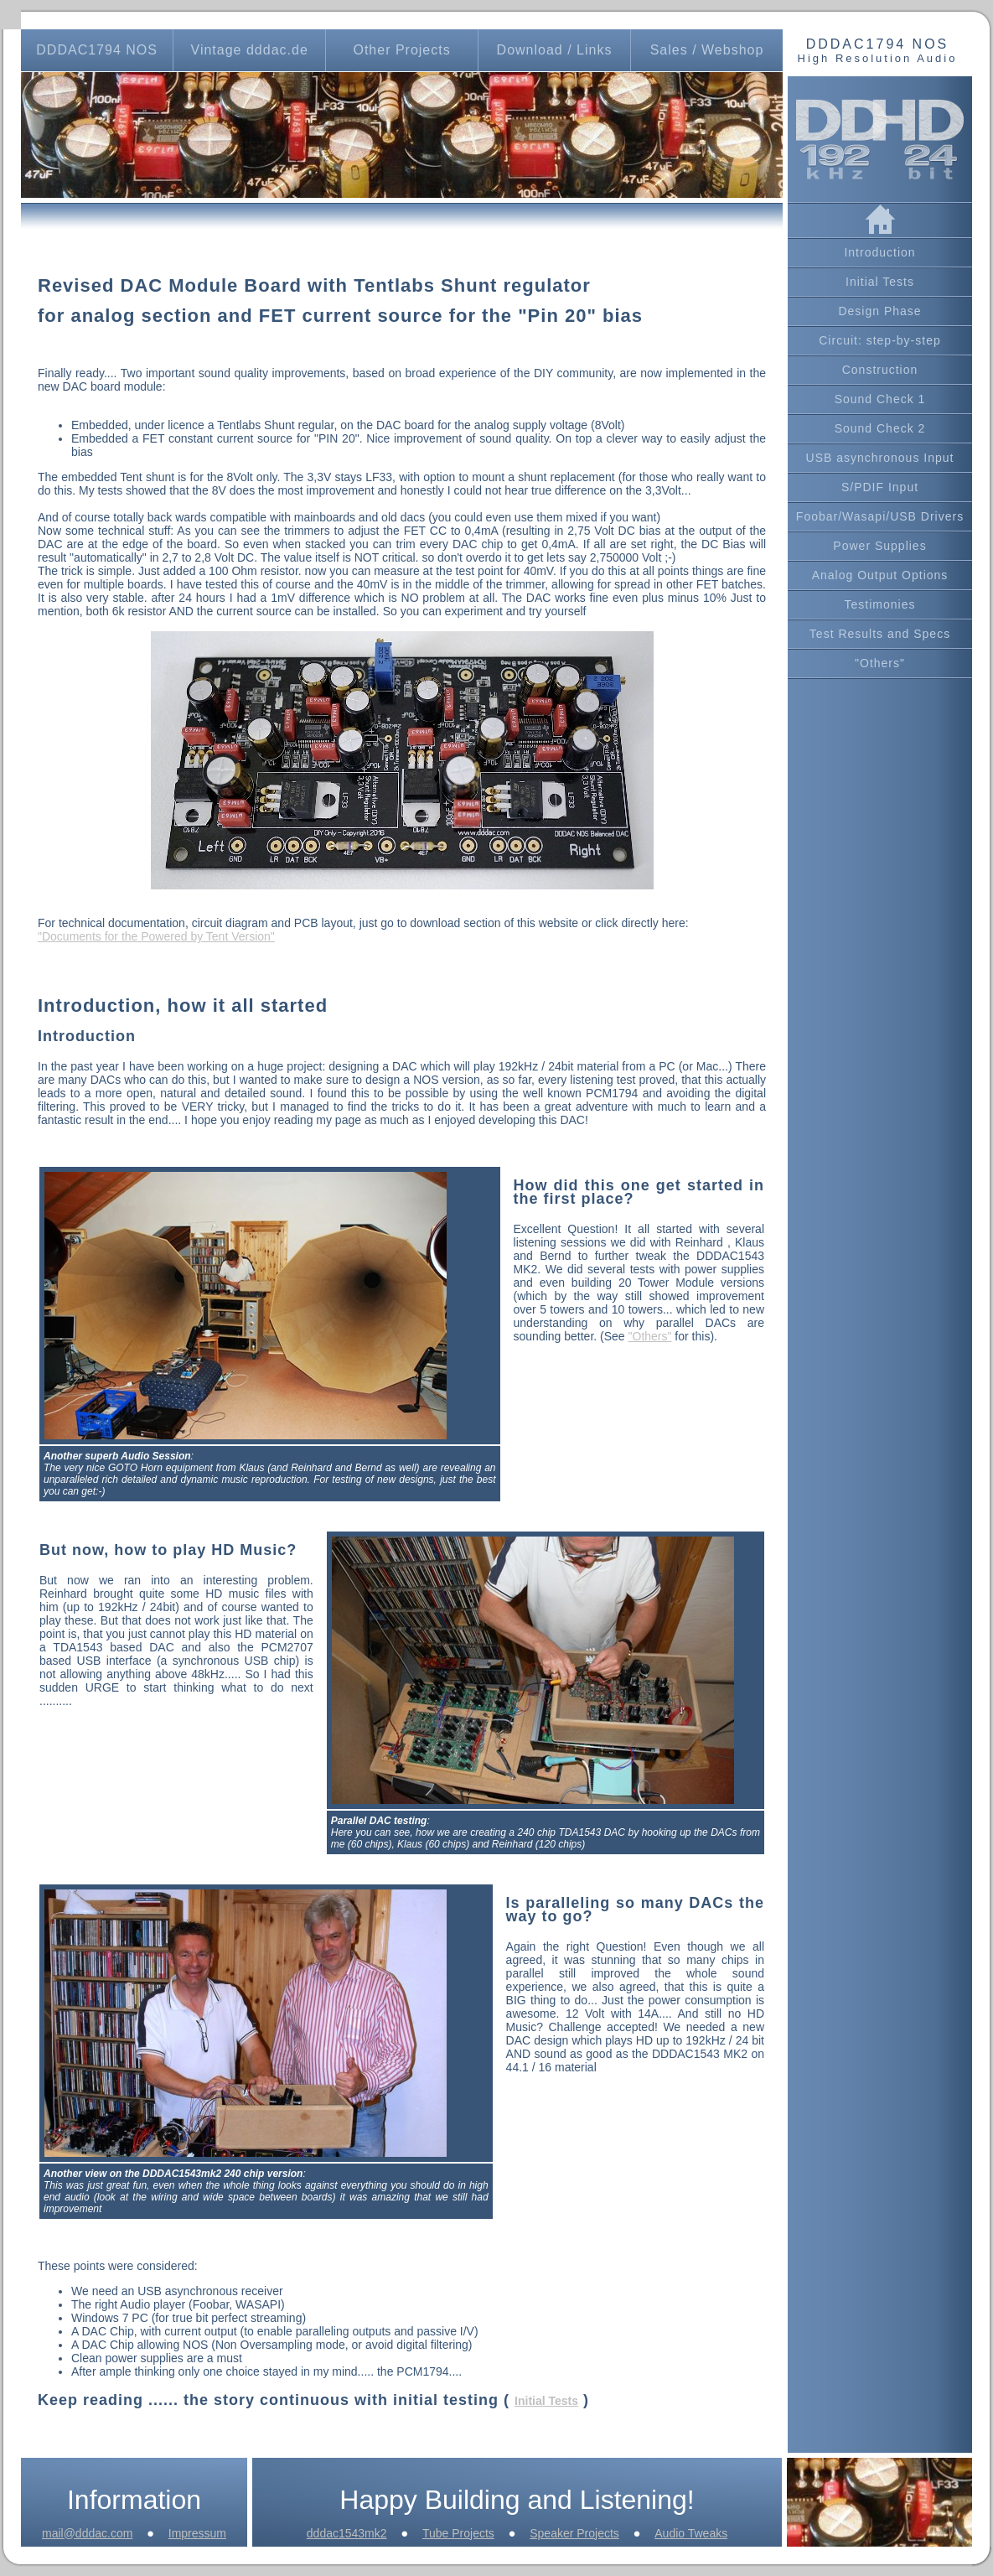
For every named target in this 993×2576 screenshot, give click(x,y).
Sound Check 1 (880, 399)
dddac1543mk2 (347, 2533)
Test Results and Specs (879, 633)
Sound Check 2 (880, 428)
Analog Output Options (880, 575)
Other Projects (401, 50)
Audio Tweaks (690, 2533)
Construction (880, 369)
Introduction (879, 252)
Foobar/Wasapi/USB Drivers (880, 516)
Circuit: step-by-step (879, 340)
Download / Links (555, 50)
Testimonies (880, 604)
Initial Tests (880, 281)
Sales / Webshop (707, 50)
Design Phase (879, 311)
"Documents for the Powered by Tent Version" (156, 936)
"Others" (880, 663)
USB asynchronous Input (880, 457)
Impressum (197, 2533)
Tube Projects (458, 2533)
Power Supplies (879, 545)
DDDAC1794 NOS (97, 50)
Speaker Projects (574, 2533)
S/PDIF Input (879, 487)
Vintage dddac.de (249, 50)
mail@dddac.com (87, 2533)
